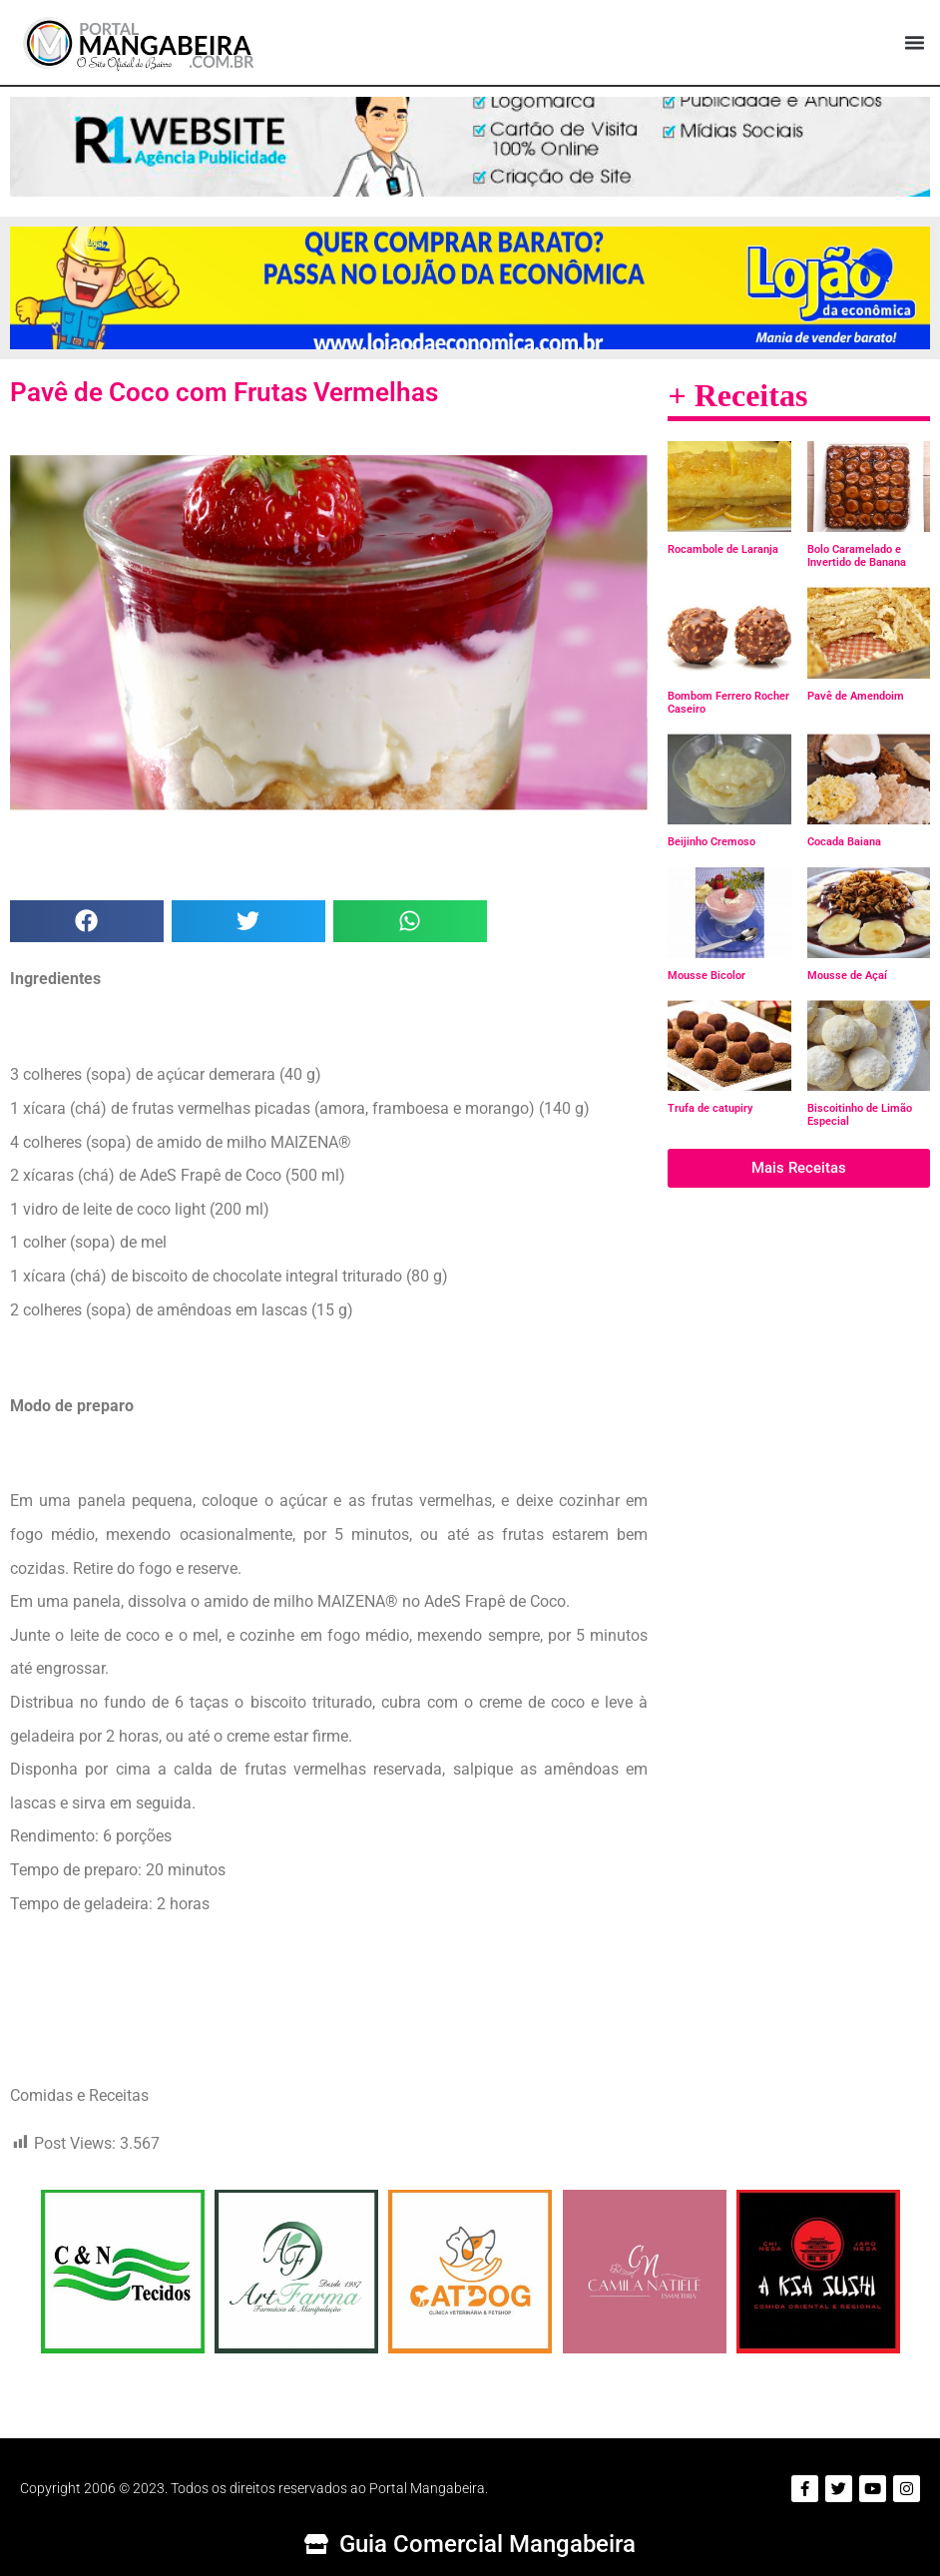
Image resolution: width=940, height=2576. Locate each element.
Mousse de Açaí (847, 975)
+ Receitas (737, 395)
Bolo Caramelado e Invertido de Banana (856, 556)
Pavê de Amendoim (855, 696)
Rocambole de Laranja (723, 549)
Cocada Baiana (844, 841)
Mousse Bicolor (706, 975)
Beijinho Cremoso (711, 841)
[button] (914, 43)
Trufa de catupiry (710, 1108)
